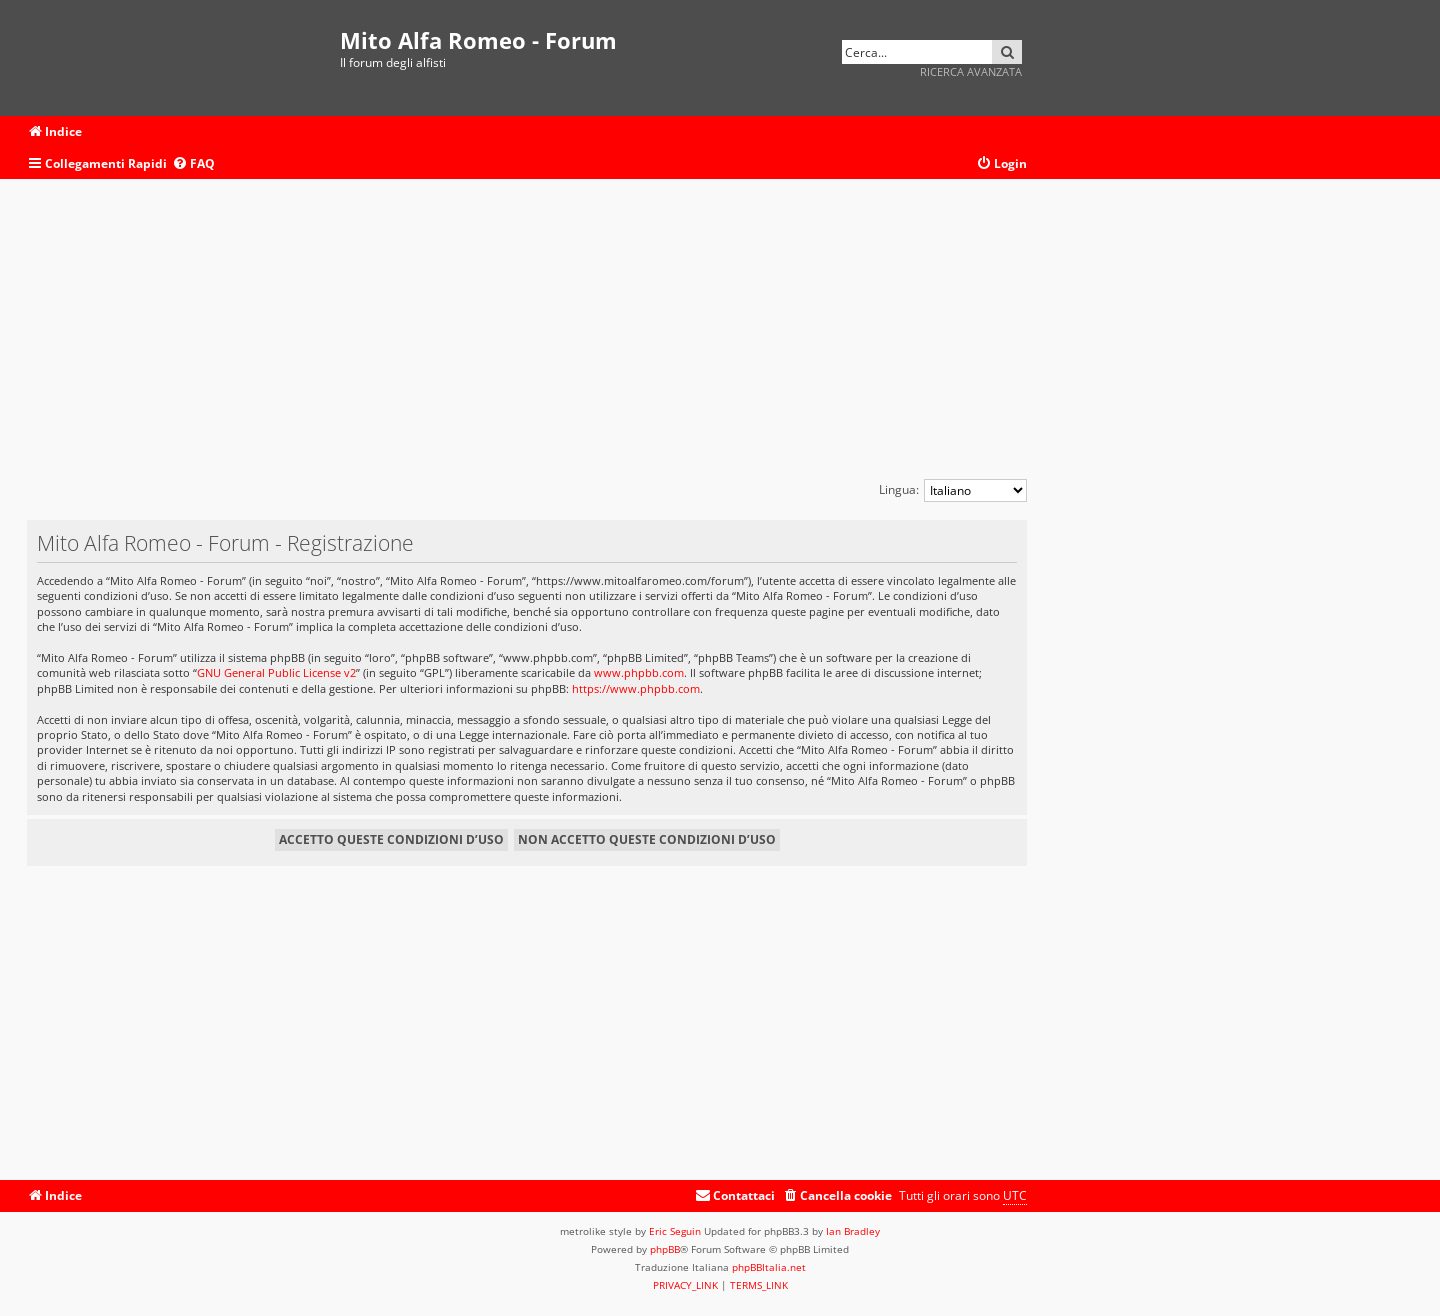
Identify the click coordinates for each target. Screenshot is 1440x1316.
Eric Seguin (675, 1231)
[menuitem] (193, 164)
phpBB (665, 1249)
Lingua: (899, 489)
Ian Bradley (853, 1231)
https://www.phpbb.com (636, 688)
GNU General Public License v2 (276, 672)
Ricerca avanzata (971, 71)
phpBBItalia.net (769, 1267)
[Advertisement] (527, 339)
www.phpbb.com (639, 672)
